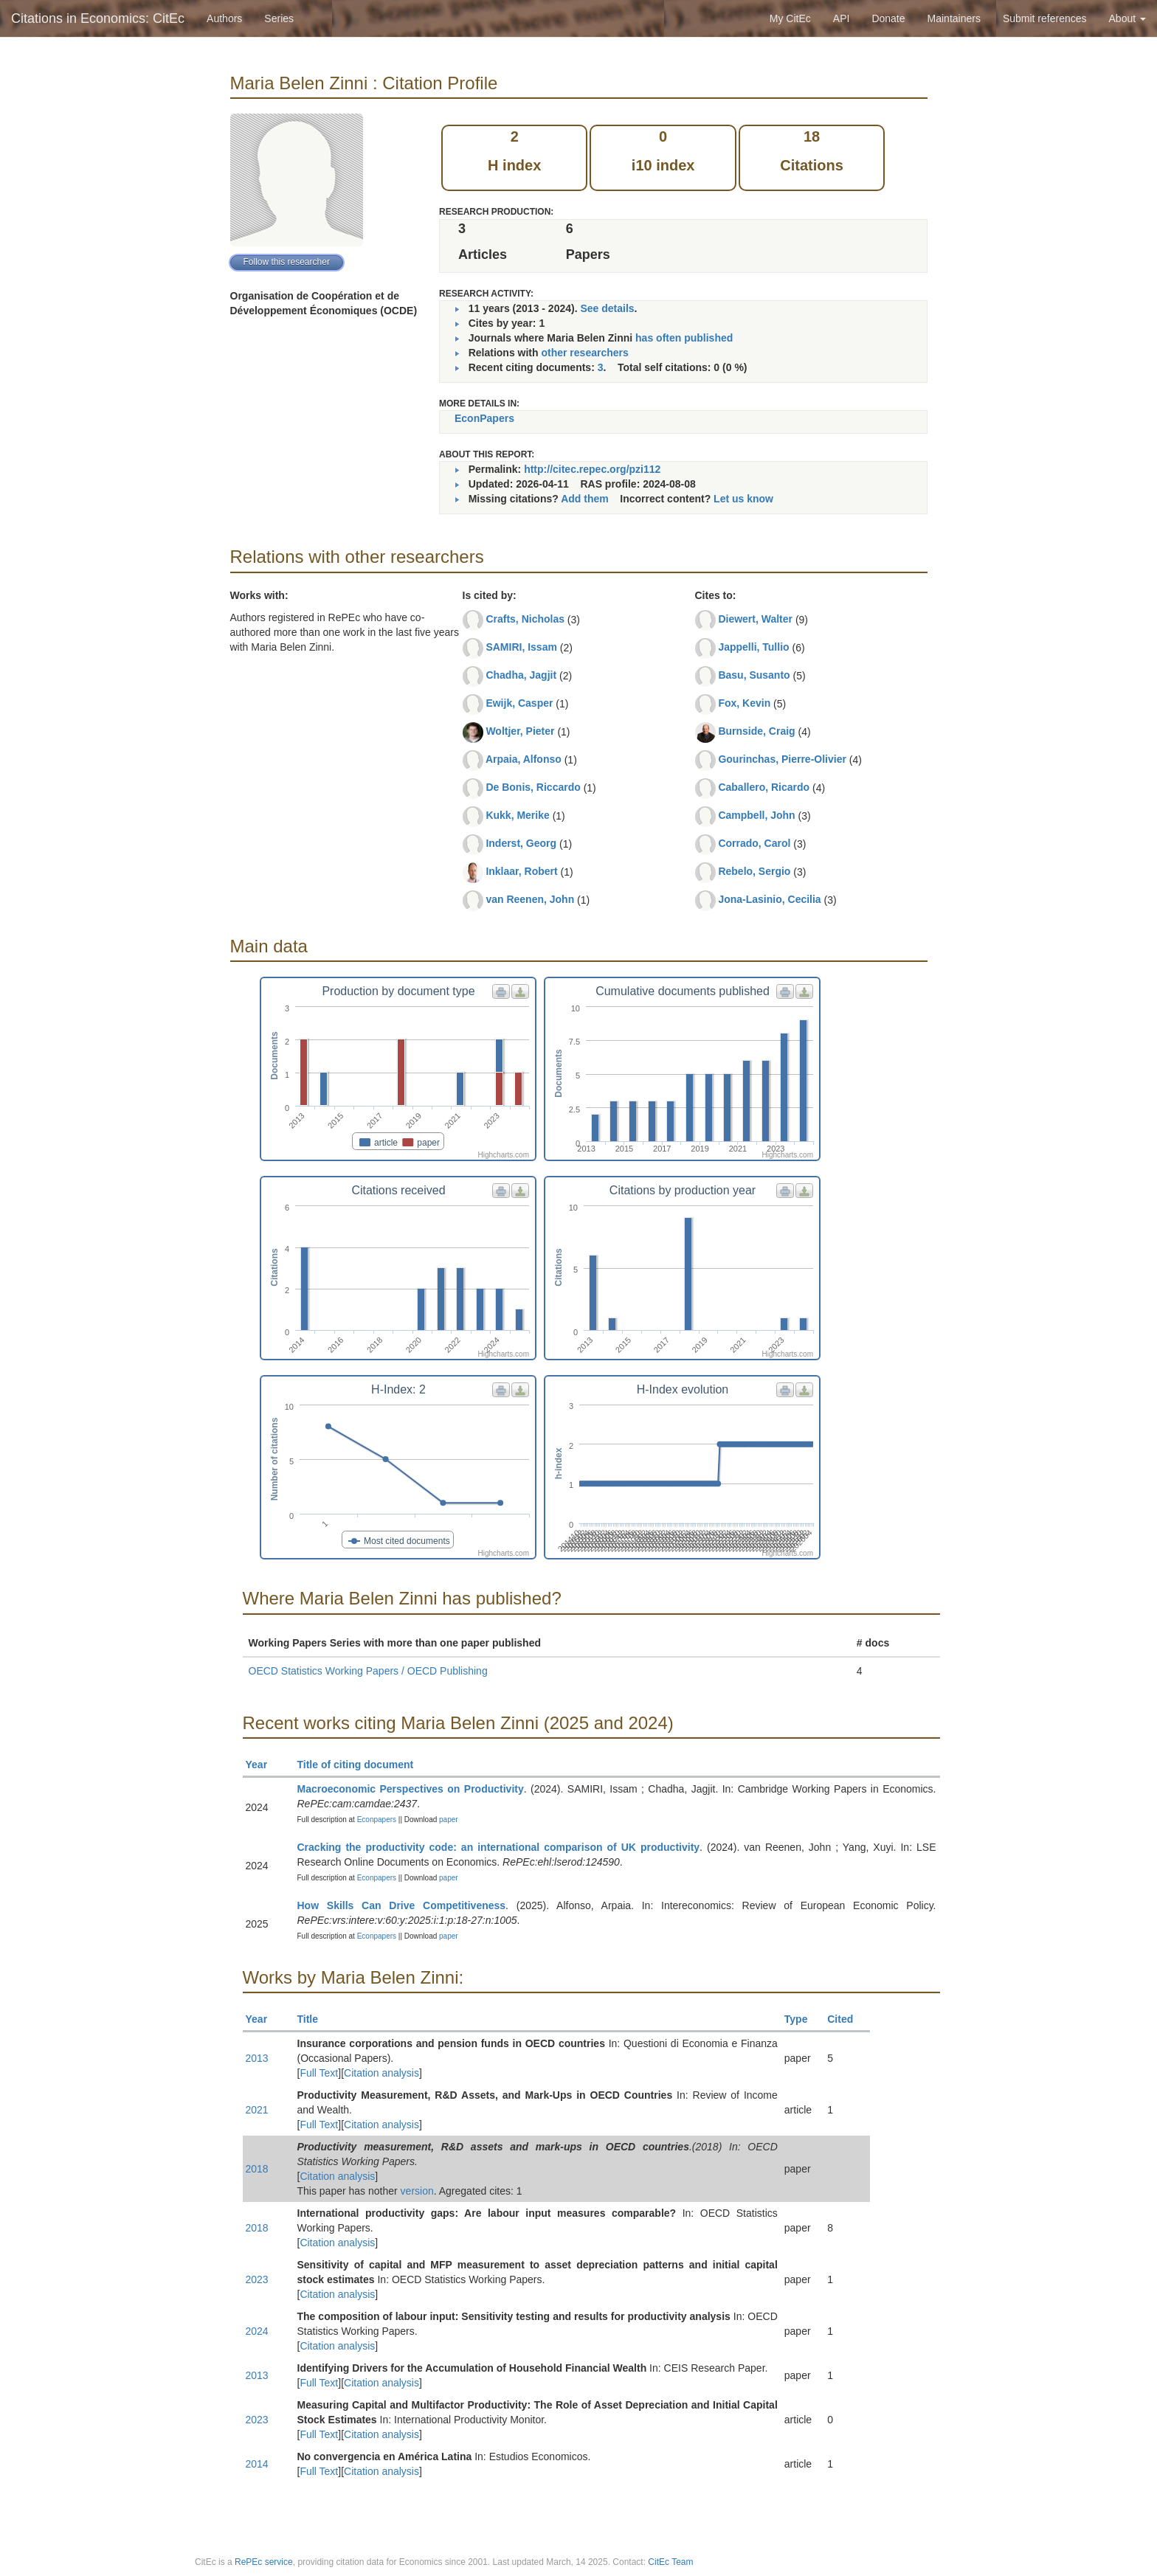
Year (263, 1764)
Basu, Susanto (754, 675)
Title (314, 2019)
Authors (224, 18)
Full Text (319, 2073)
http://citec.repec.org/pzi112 (592, 469)
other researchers (584, 353)
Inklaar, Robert (521, 871)
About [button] (1127, 18)
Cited (846, 2019)
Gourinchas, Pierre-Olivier (782, 759)
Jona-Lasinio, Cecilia (769, 899)
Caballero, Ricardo (763, 787)
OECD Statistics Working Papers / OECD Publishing (368, 1671)
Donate (888, 18)
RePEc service (264, 2562)
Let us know (743, 499)
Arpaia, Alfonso (524, 759)
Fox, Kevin (744, 703)
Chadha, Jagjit (521, 675)
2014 (257, 2464)
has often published (684, 338)
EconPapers (484, 418)
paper (448, 1819)
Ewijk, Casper (519, 703)
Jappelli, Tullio (753, 647)
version (417, 2191)
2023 (257, 2279)
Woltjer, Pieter (520, 731)
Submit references (1045, 18)
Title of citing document (361, 1764)
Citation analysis (381, 2073)
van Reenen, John (530, 899)
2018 (257, 2169)
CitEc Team (670, 2562)
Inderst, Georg (521, 843)
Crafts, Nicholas (525, 619)
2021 (257, 2110)
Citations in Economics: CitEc (97, 18)
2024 (257, 2331)
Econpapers (375, 1819)
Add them (585, 499)
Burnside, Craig (756, 731)
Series (279, 18)
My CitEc (790, 18)
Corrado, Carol (754, 843)
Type (802, 2019)
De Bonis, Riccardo (533, 787)
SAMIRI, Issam (521, 647)
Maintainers (954, 18)
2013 (257, 2058)
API (841, 18)
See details (607, 308)
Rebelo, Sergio (754, 871)
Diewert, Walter (755, 619)
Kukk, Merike (517, 815)
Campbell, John (756, 815)
